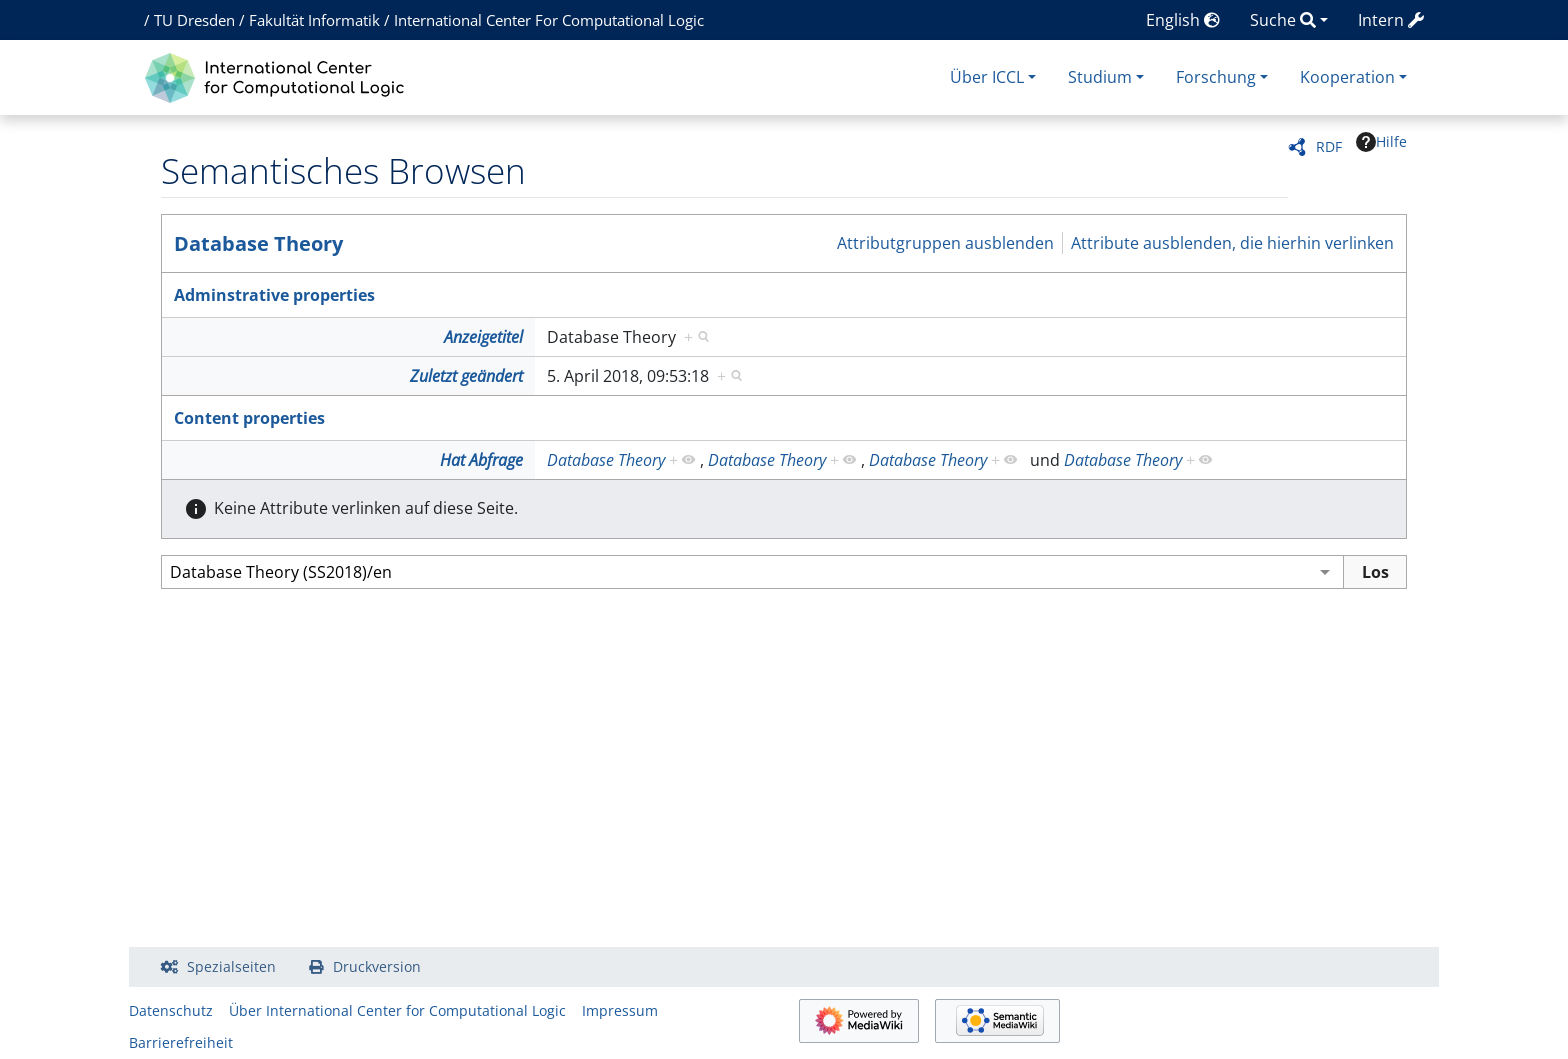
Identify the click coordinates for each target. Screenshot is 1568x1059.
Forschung (1216, 77)
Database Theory (258, 243)
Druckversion (377, 966)
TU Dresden (194, 20)
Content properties (249, 418)
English (1183, 20)
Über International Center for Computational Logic (397, 1010)
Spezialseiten (231, 966)
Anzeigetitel (483, 337)
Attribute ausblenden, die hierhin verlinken (1232, 243)
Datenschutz (171, 1010)
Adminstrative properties (274, 295)
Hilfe (1381, 142)
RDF (1329, 146)
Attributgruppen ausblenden (945, 243)
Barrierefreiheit (181, 1042)
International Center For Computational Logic (549, 20)
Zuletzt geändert (466, 376)
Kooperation (1347, 77)
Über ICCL (987, 77)
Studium (1100, 77)
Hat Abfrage (481, 460)
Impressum (620, 1010)
